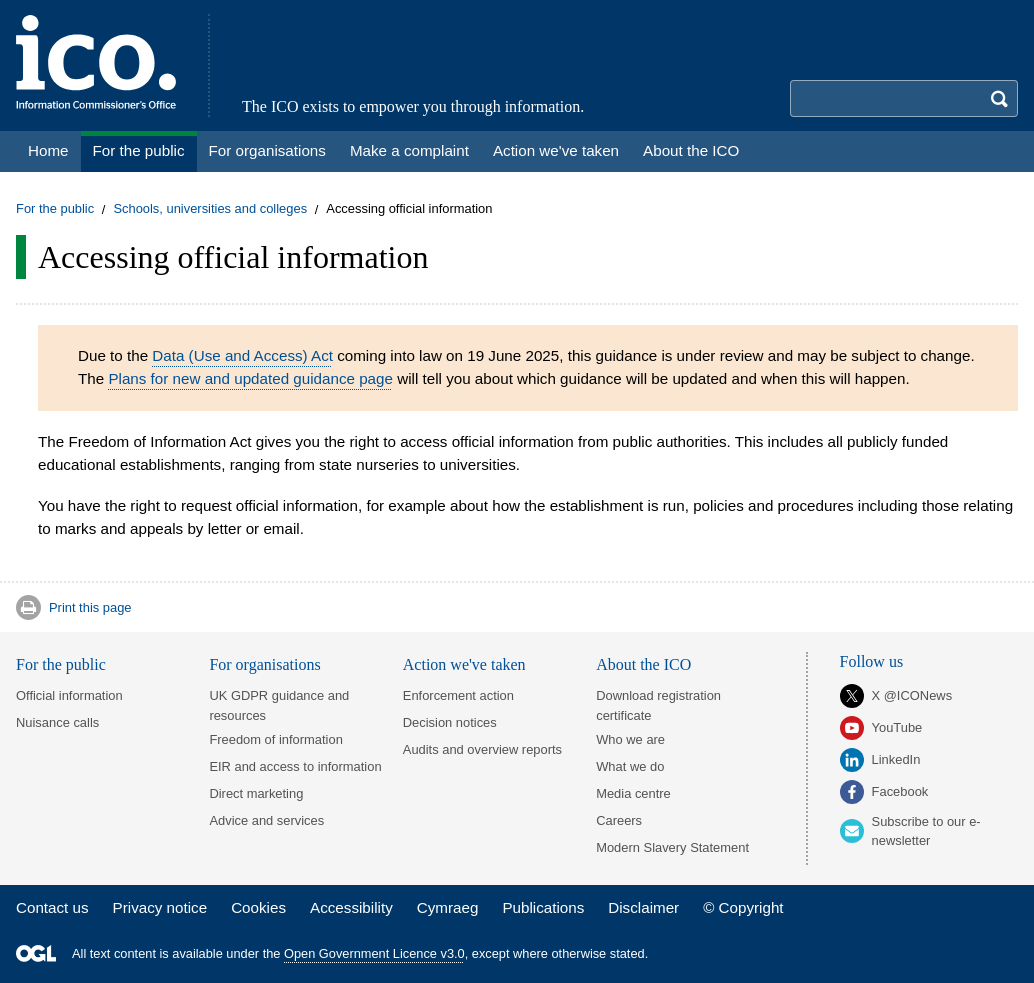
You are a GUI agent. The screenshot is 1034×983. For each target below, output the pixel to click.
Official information (69, 695)
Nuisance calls (57, 722)
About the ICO (643, 664)
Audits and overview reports (482, 749)
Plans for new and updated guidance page (250, 378)
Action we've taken (464, 664)
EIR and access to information (295, 766)
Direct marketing (256, 793)
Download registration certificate (658, 705)
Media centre (633, 793)
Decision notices (450, 722)
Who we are (630, 739)
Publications (543, 907)
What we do (630, 766)
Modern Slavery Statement (672, 847)
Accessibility (351, 907)
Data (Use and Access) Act (242, 355)
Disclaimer (643, 907)
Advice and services (266, 820)
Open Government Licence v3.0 (374, 953)
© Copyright (743, 907)
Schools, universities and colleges (210, 209)
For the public (55, 209)
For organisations (264, 664)
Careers (619, 820)
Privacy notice (160, 907)
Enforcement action (458, 695)
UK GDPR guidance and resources (279, 705)
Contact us (52, 907)
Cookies (258, 907)
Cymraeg (448, 907)
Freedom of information (275, 739)
